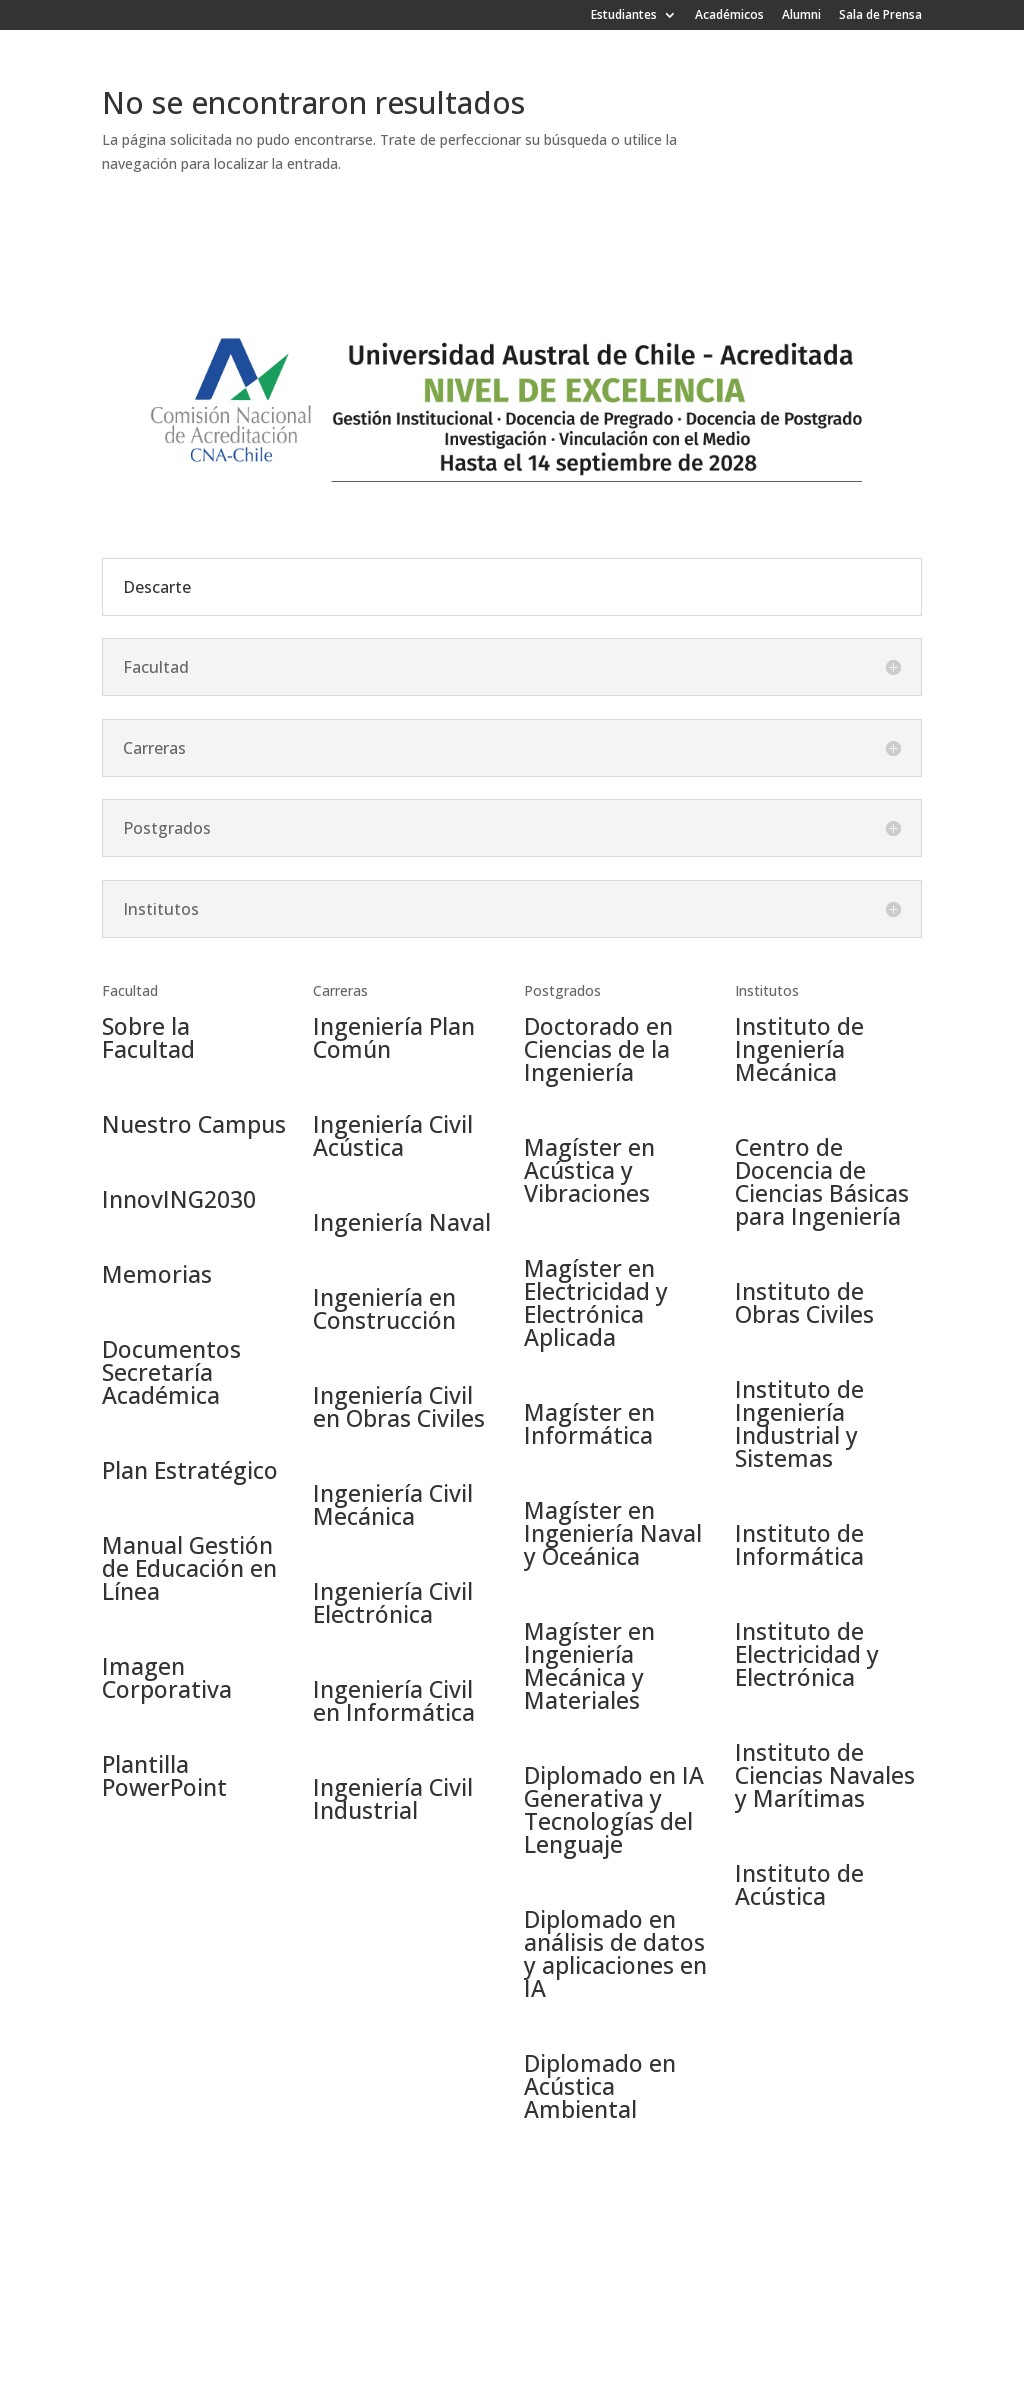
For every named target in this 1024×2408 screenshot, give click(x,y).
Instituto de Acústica (799, 1884)
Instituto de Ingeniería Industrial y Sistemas (799, 1423)
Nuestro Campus (194, 1124)
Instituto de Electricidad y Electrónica (807, 1654)
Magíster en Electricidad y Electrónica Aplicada (596, 1302)
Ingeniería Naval (402, 1222)
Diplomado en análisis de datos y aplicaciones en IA (615, 1953)
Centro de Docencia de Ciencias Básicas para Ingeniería (822, 1181)
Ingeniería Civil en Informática (394, 1700)
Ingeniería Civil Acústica (393, 1135)
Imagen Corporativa (167, 1677)
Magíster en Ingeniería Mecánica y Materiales (589, 1665)
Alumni (801, 16)
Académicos (729, 16)
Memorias (157, 1274)
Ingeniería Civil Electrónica (393, 1602)
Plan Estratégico (190, 1470)
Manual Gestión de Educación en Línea (189, 1568)
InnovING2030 (179, 1199)
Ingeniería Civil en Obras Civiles (399, 1406)
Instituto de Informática (799, 1544)
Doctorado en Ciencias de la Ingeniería (598, 1049)
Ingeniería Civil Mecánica (393, 1504)
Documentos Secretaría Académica (171, 1372)
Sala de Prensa (880, 16)
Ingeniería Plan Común (394, 1037)
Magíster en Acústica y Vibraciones (589, 1170)
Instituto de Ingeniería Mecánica (799, 1049)
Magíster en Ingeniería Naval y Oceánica (613, 1533)
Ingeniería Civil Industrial (393, 1798)
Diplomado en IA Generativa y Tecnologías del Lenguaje (614, 1809)
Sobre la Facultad (148, 1037)
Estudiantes (624, 16)
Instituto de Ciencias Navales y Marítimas (825, 1775)
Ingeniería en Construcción (384, 1308)
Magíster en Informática (589, 1423)
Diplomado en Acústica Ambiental (600, 2086)
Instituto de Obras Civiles (804, 1302)
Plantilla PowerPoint (164, 1775)
